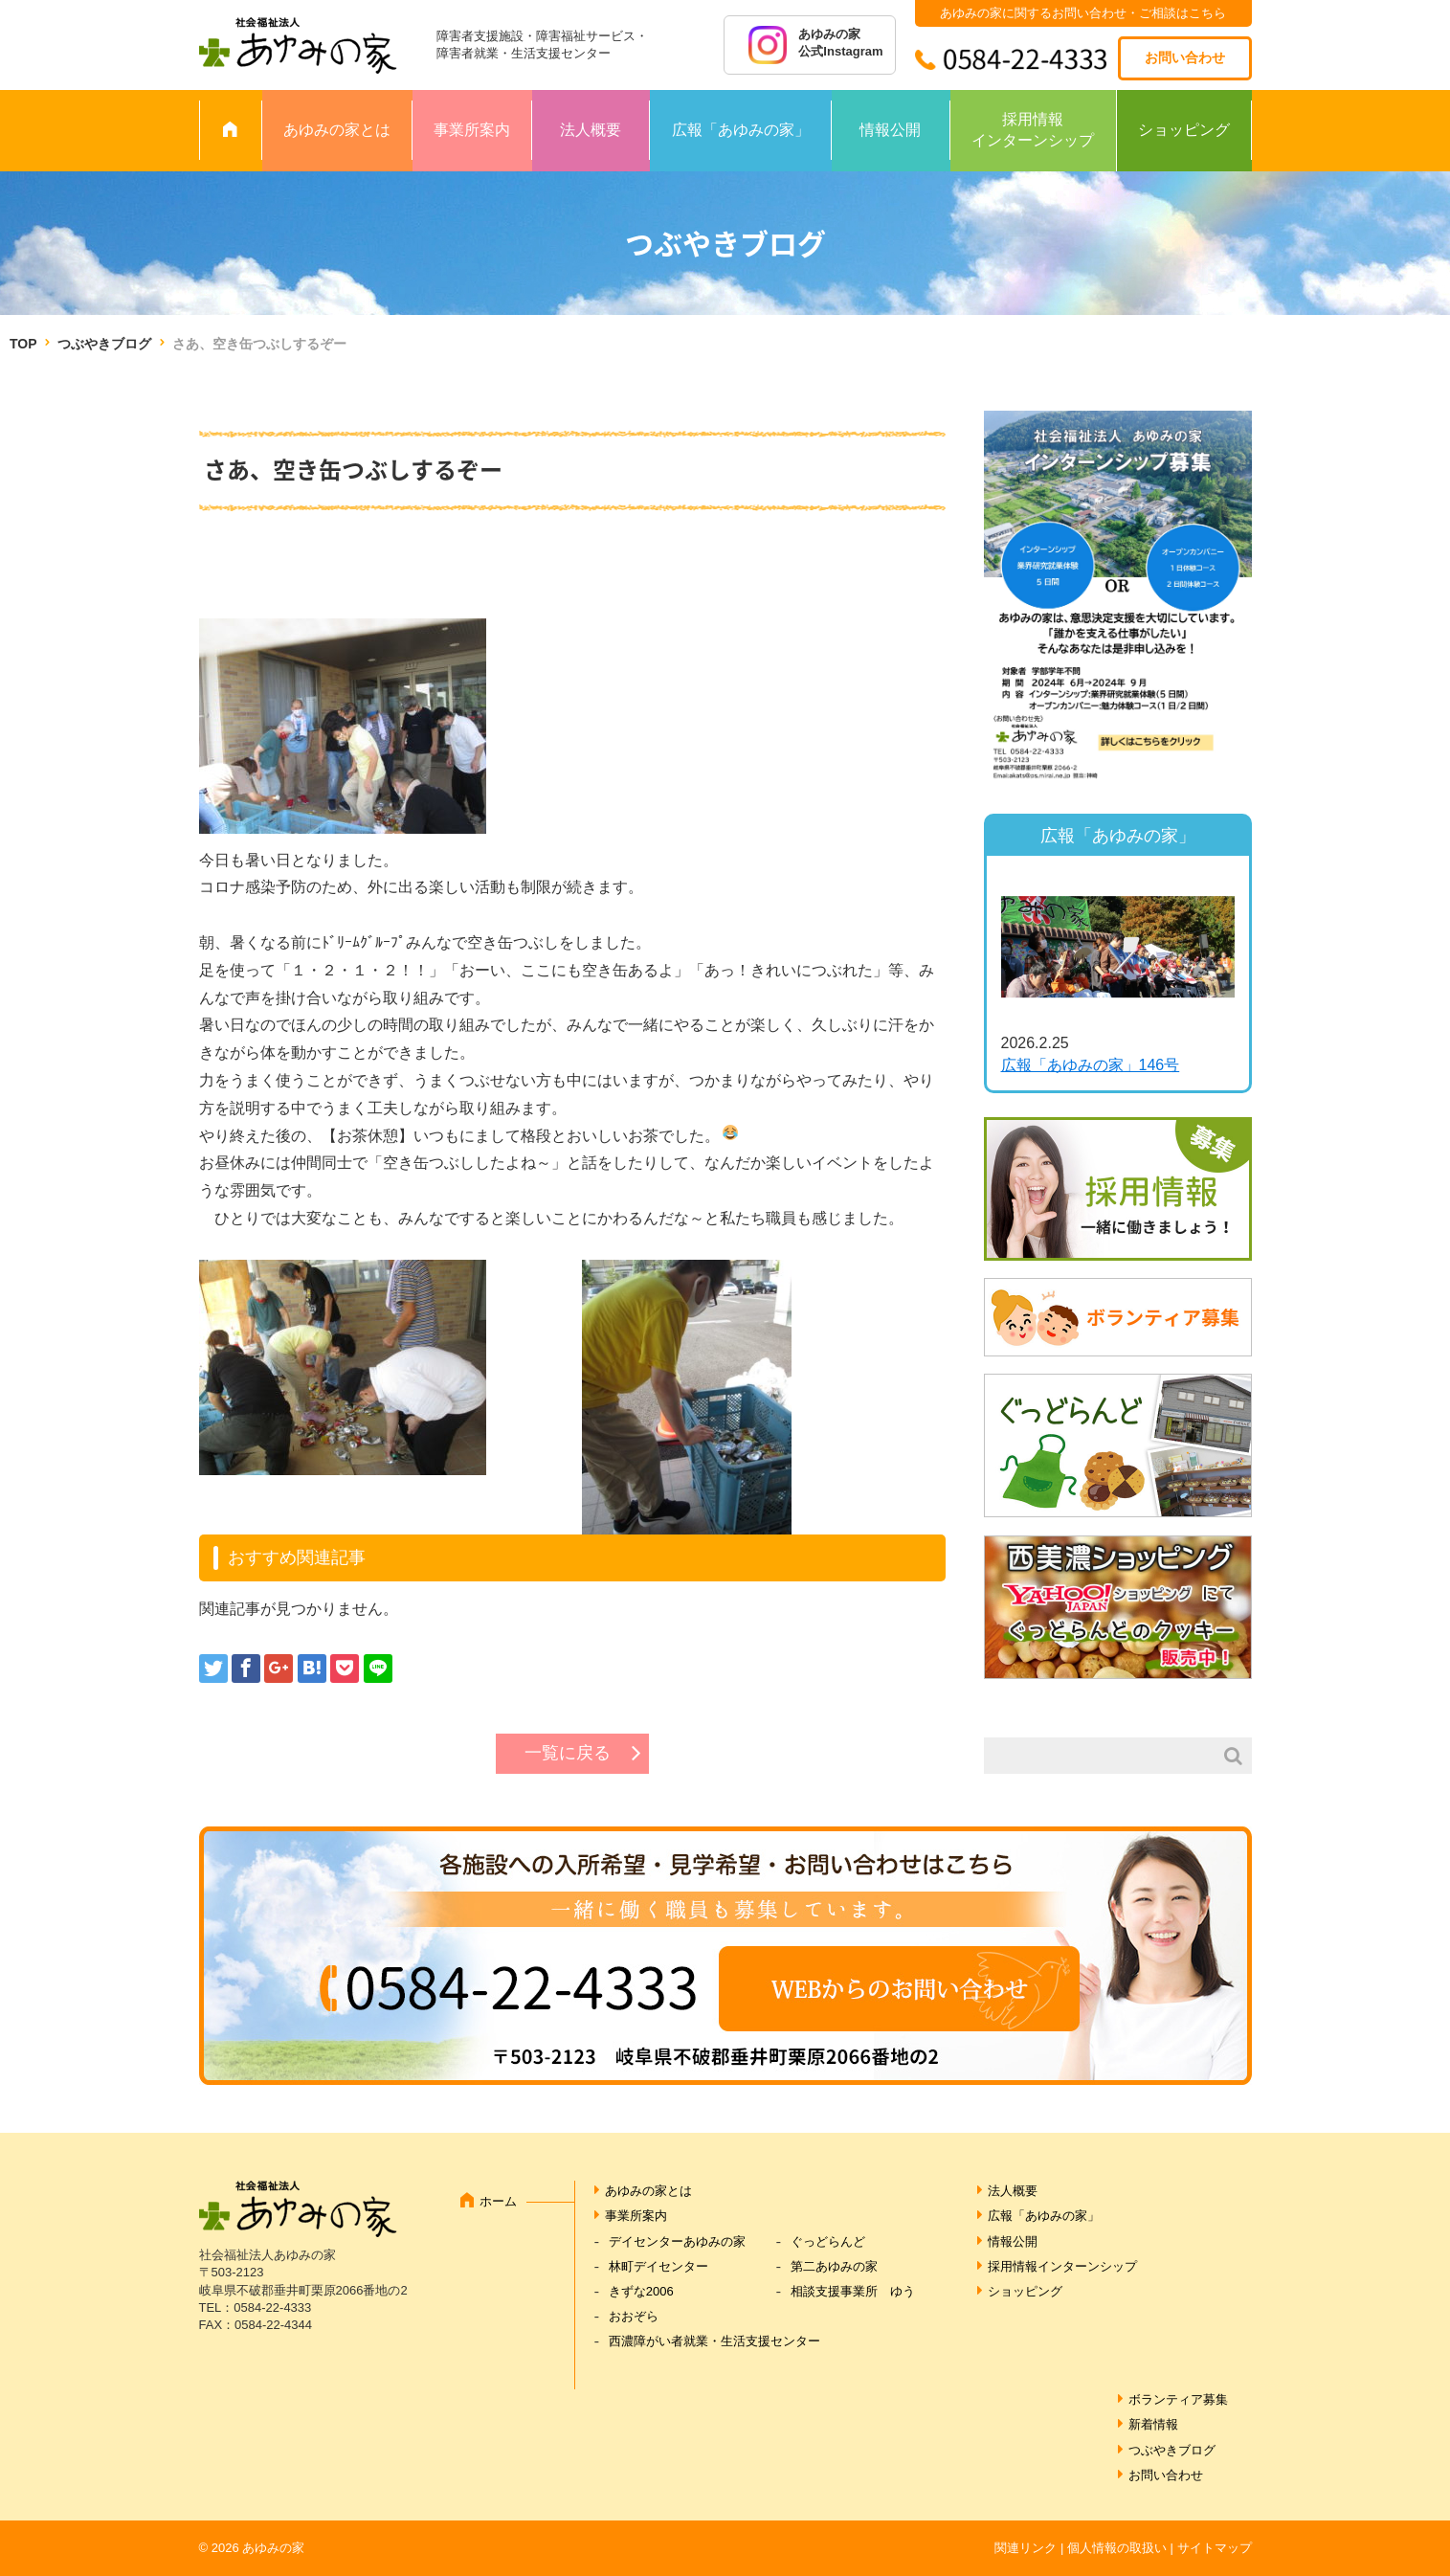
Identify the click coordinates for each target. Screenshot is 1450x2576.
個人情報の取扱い (1117, 2548)
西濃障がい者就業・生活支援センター (714, 2341)
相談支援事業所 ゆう (853, 2291)
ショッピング (1184, 130)
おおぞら (633, 2316)
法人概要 (590, 130)
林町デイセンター (658, 2266)
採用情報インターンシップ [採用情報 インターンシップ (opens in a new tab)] (1032, 129)
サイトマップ (1214, 2548)
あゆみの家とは (336, 130)
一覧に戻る (567, 1752)
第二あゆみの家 (834, 2266)
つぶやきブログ (104, 343)
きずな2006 (641, 2291)
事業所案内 (472, 130)
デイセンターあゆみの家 (677, 2241)
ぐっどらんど (828, 2241)
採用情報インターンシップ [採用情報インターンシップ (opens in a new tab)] (1062, 2266)
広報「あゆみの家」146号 (1090, 1065)
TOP (23, 343)
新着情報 (1153, 2424)
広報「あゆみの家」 (741, 130)
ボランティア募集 (1178, 2399)
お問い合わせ (1185, 57)
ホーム (498, 2201)
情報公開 (890, 130)
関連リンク (1025, 2548)
